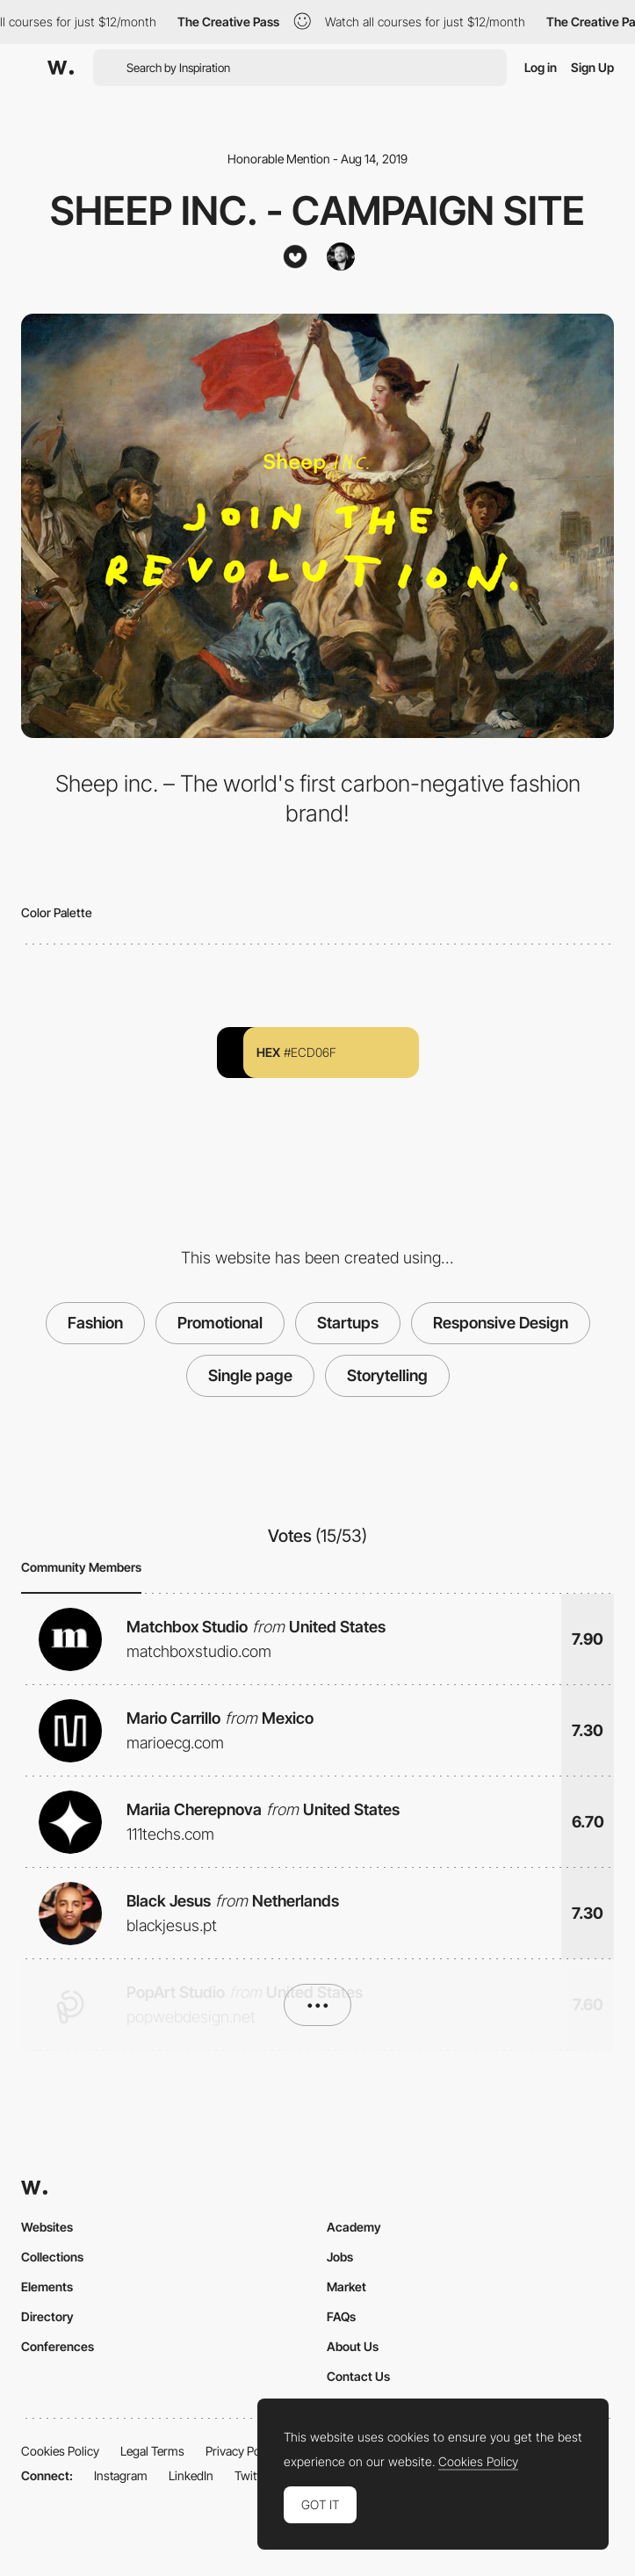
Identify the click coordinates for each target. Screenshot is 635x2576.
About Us (353, 2346)
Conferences (57, 2346)
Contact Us (358, 2376)
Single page (250, 1375)
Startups (348, 1322)
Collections (52, 2256)
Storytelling (387, 1375)
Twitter (253, 2475)
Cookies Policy (60, 2450)
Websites (47, 2226)
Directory (47, 2316)
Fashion (95, 1322)
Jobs (340, 2256)
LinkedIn (191, 2475)
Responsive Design (500, 1322)
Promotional (220, 1322)
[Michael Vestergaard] (341, 256)
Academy (354, 2226)
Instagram (121, 2475)
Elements (47, 2286)
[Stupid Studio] (295, 256)
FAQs (341, 2316)
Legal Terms (152, 2450)
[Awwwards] (60, 68)
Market (346, 2286)
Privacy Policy (242, 2450)
